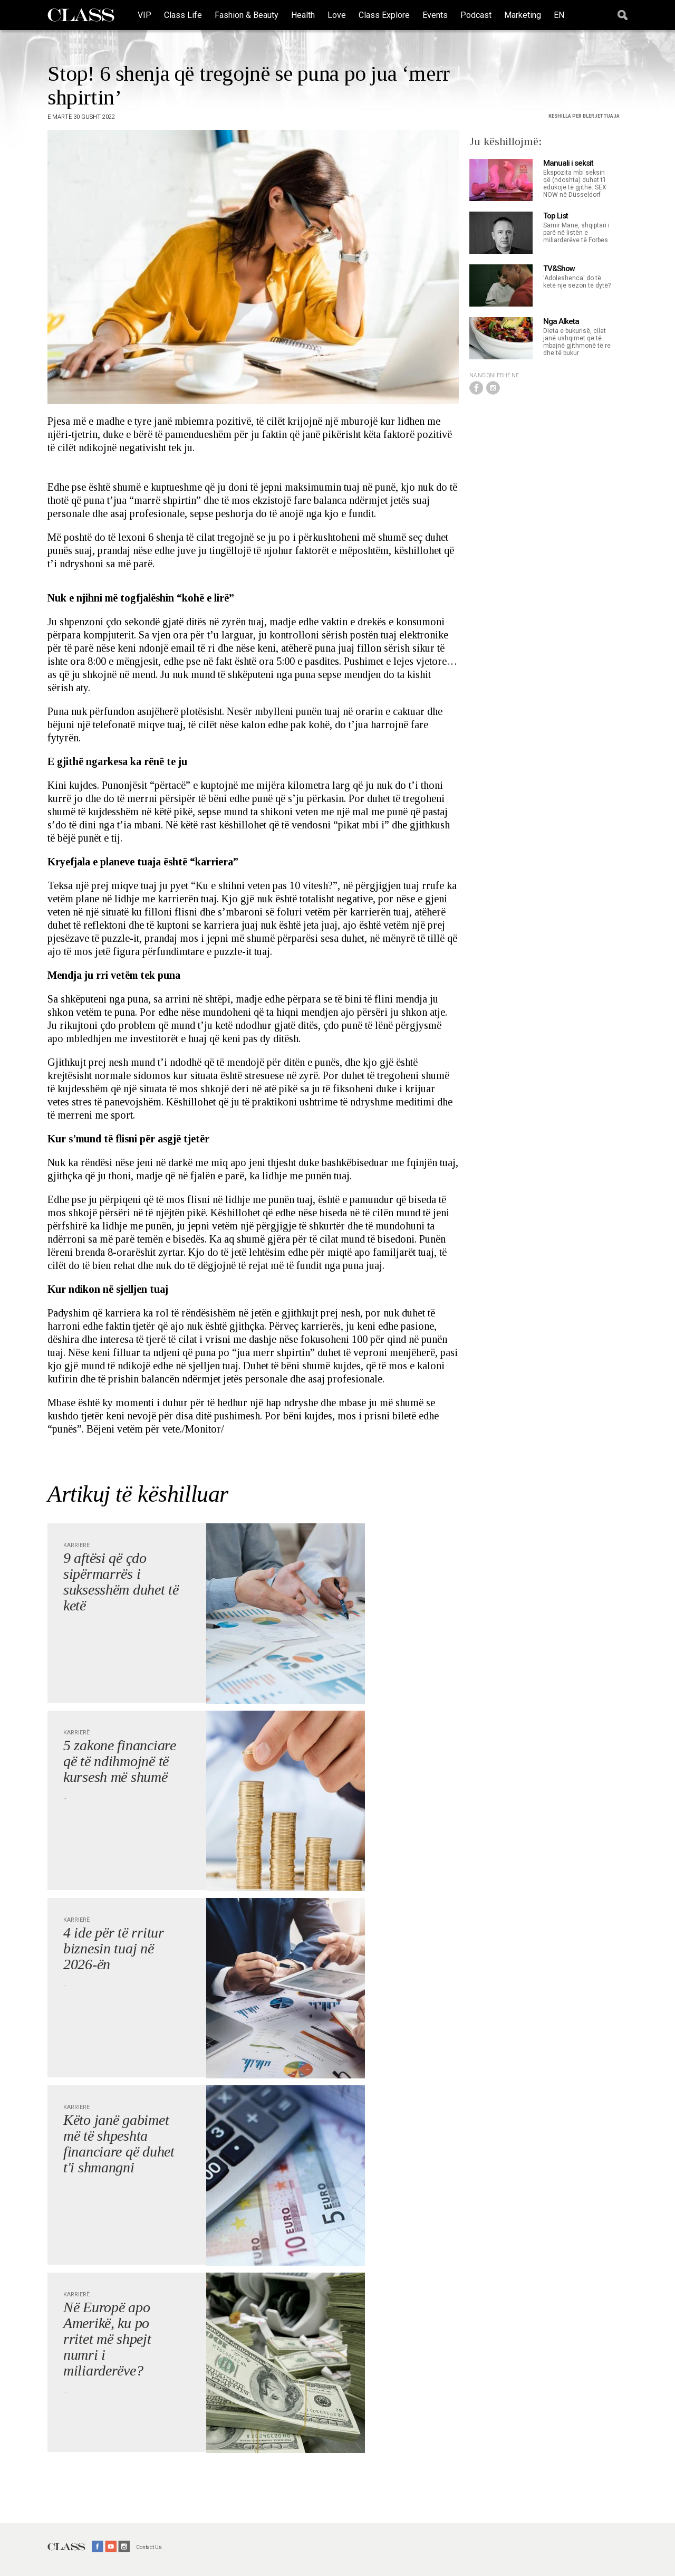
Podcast (475, 15)
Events (435, 15)
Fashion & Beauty (246, 15)
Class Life (183, 15)
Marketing (522, 15)
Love (336, 15)
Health (303, 15)
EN (559, 15)
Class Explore (384, 15)
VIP (144, 15)
